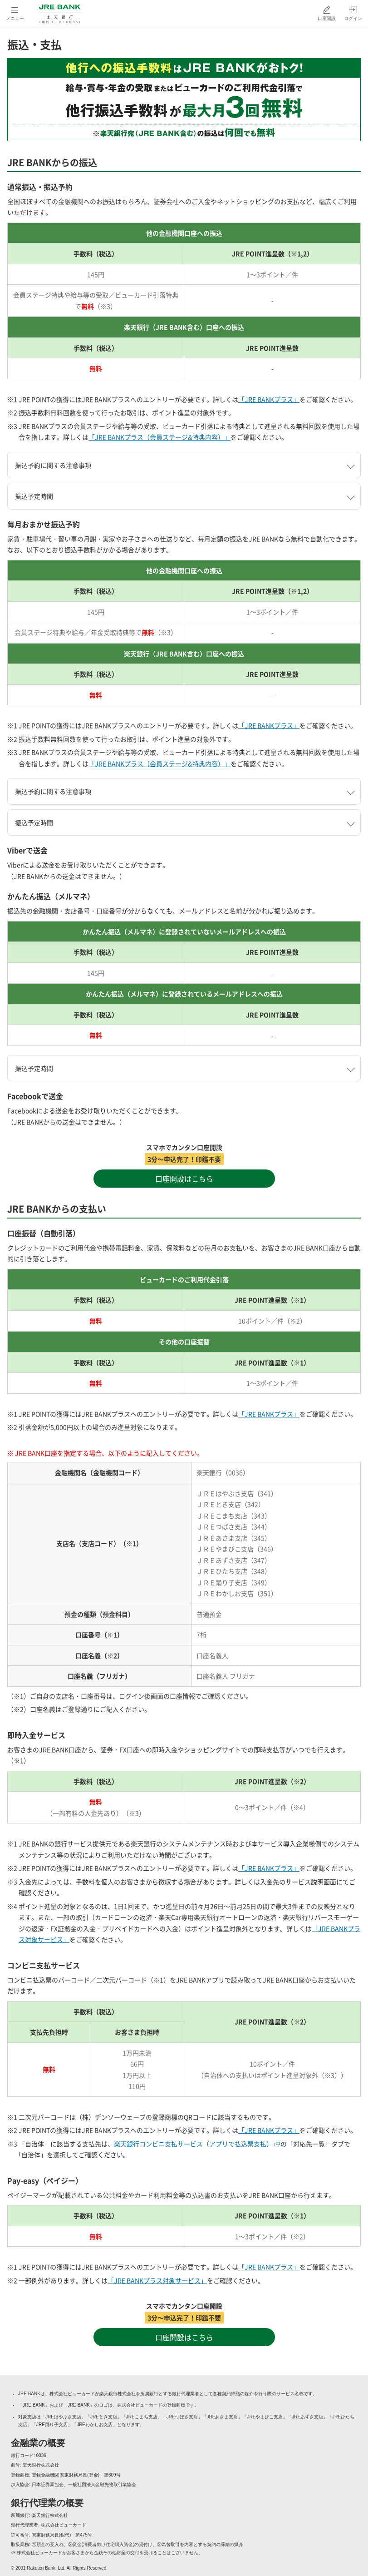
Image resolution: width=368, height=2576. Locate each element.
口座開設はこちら (184, 1178)
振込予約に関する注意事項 (53, 465)
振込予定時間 (34, 495)
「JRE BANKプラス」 (268, 399)
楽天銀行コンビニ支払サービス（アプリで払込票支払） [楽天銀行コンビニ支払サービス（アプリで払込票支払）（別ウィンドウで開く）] (197, 2143)
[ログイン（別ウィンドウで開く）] (353, 13)
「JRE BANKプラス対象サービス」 (157, 2280)
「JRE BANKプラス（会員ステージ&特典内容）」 (159, 436)
